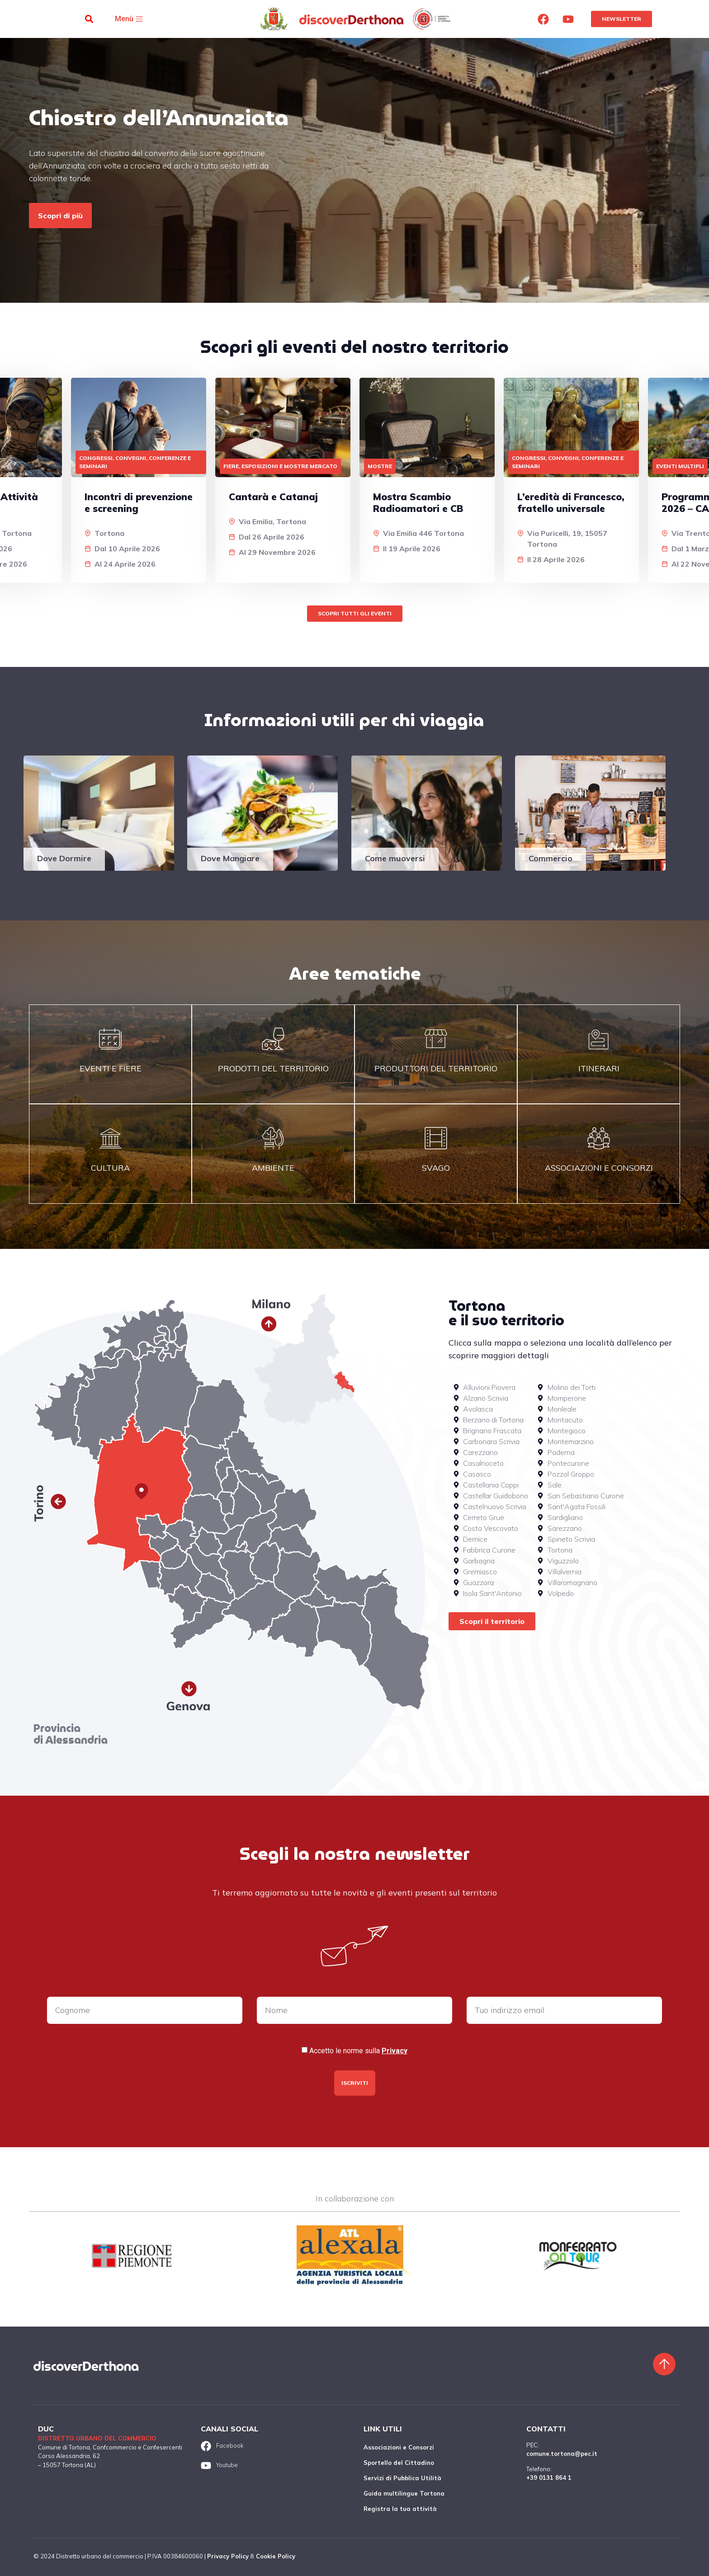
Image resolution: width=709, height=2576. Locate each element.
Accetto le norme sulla (358, 2051)
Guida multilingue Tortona (404, 2493)
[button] (88, 19)
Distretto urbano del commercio (97, 2438)
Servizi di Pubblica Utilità (402, 2478)
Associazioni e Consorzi (399, 2447)
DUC (46, 2428)
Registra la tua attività (400, 2508)
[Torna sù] (664, 2364)
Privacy (394, 2050)
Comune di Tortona (64, 2447)
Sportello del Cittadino (399, 2462)
